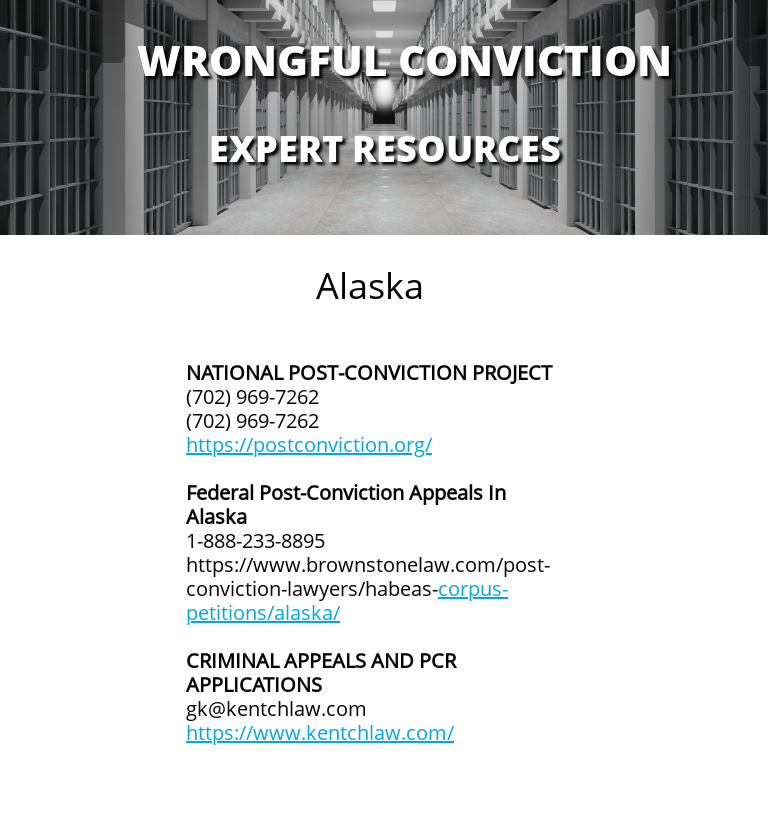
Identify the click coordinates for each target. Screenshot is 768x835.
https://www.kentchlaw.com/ (320, 732)
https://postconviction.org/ (309, 444)
